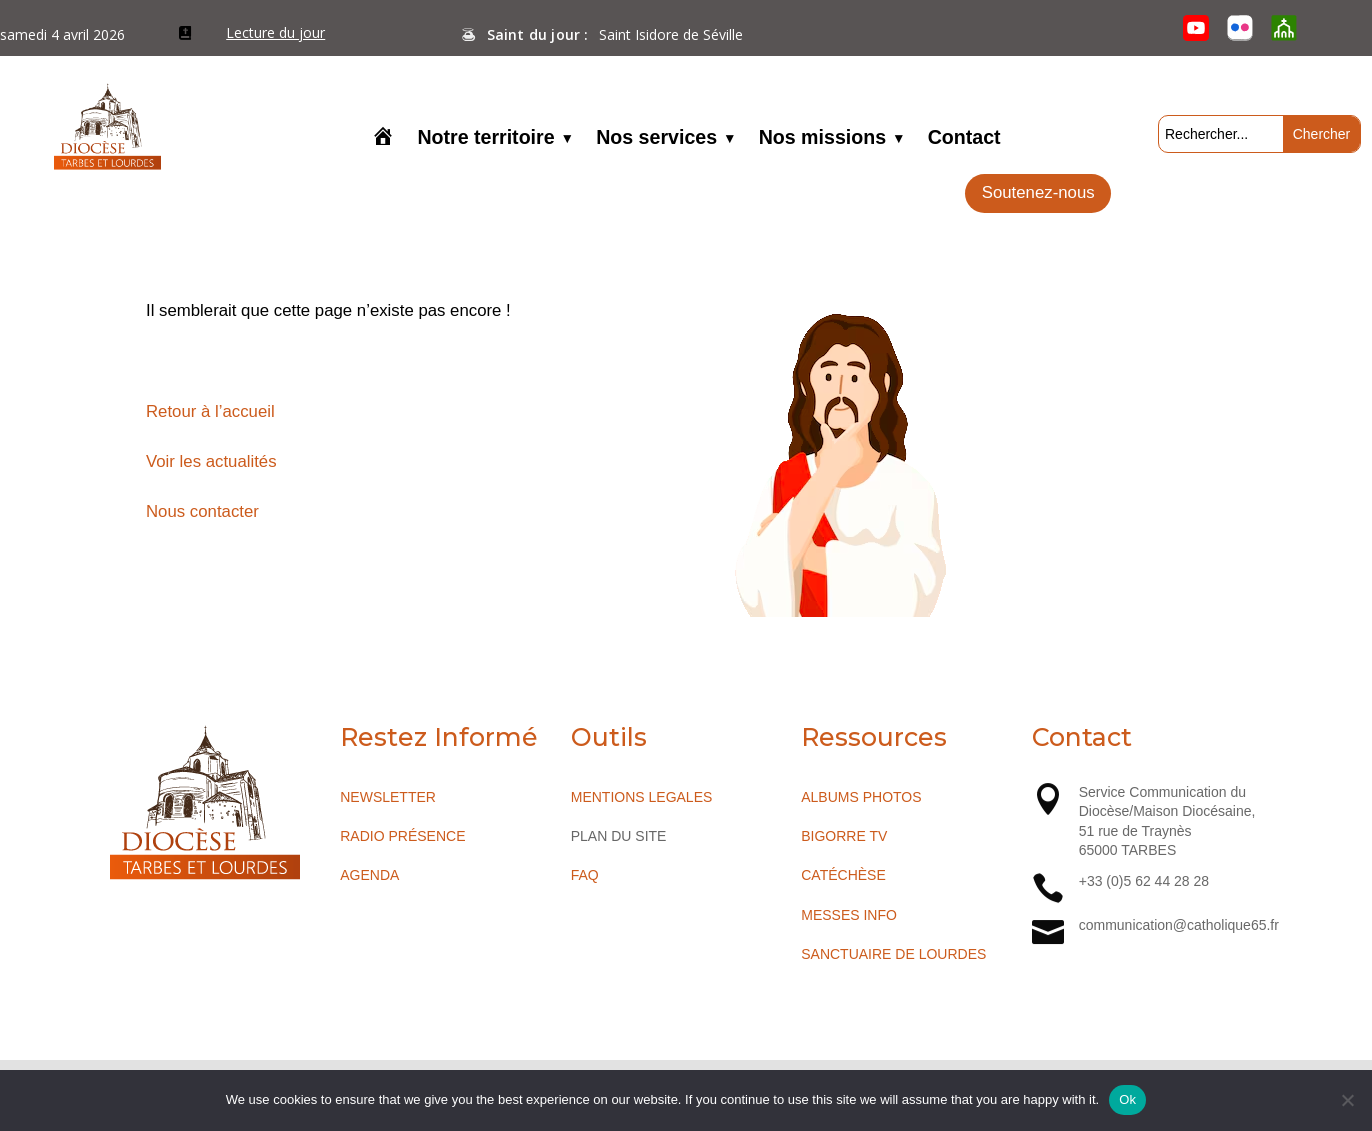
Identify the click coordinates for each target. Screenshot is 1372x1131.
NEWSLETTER (388, 797)
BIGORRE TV (844, 836)
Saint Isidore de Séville (671, 34)
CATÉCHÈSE (843, 875)
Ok (1127, 1099)
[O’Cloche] (1284, 28)
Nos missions (822, 139)
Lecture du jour (275, 32)
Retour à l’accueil (210, 411)
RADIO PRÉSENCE (402, 836)
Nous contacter (202, 511)
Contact (964, 139)
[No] (1347, 1100)
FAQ (585, 875)
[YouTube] (1196, 28)
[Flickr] (1240, 28)
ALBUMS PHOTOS (861, 797)
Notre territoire (485, 139)
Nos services (656, 139)
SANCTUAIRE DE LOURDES (893, 954)
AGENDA (369, 875)
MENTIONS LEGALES (642, 797)
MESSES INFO (849, 915)
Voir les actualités (211, 461)
